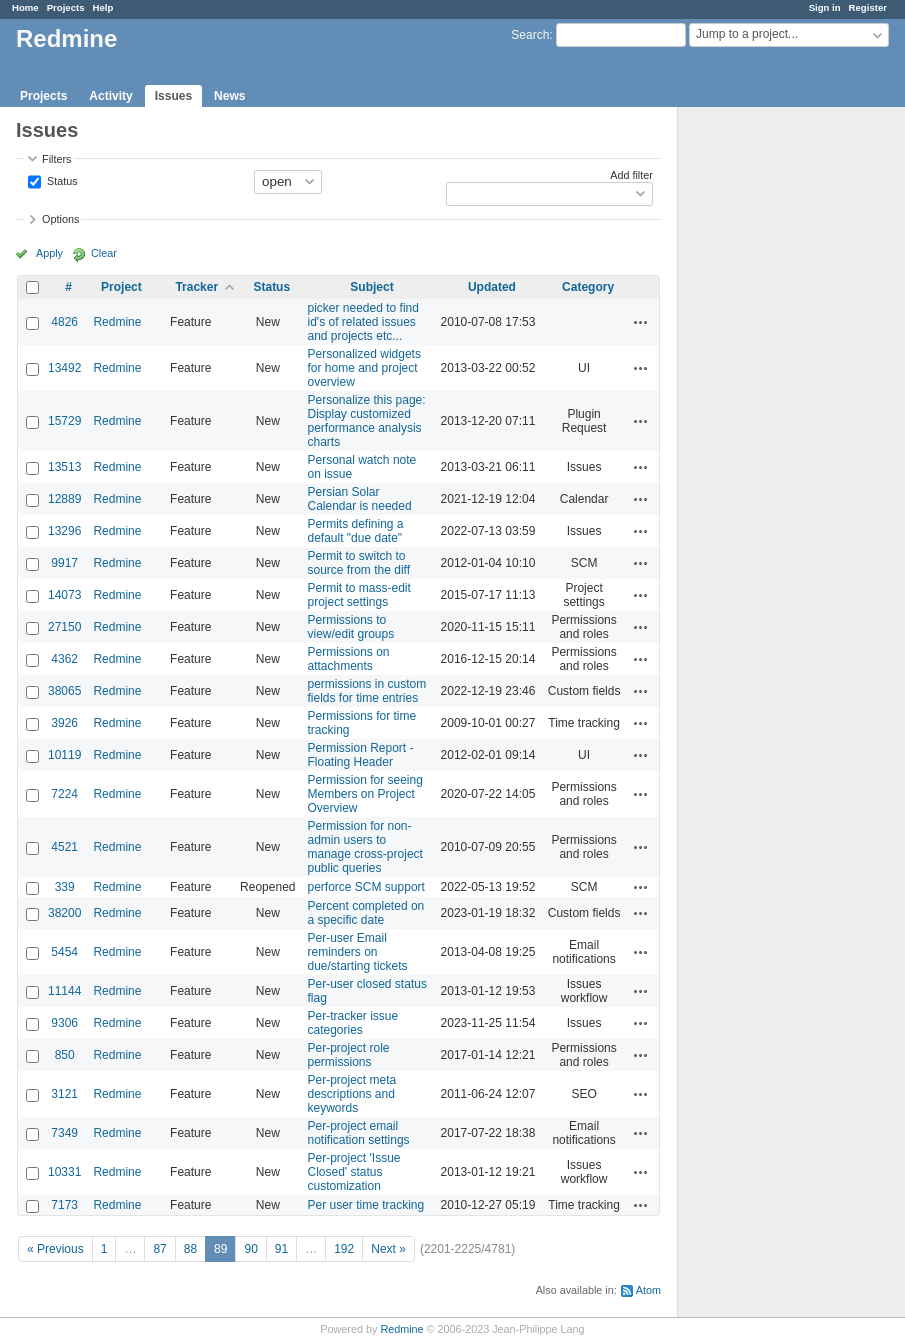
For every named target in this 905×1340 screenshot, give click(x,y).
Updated (492, 287)
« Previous (55, 1249)
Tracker (196, 287)
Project (121, 287)
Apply (49, 253)
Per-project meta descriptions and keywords (352, 1094)
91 (281, 1249)
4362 (64, 659)
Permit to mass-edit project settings (359, 595)
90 (250, 1249)
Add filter (631, 175)
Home (25, 7)
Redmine (117, 322)
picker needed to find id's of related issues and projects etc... (363, 322)
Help (103, 7)
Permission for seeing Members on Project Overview (365, 794)
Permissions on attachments (349, 659)
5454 (64, 952)
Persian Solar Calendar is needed (360, 499)
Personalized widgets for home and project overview (364, 368)
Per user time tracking (366, 1205)
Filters (56, 159)
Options (60, 219)
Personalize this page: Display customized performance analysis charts (367, 421)
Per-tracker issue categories (353, 1023)
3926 (64, 723)
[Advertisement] (778, 421)
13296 (64, 531)
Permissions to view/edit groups (351, 627)
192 (344, 1249)
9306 (64, 1023)
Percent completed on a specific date (366, 913)
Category (588, 287)
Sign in (825, 7)
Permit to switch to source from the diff (359, 563)
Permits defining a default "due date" (356, 531)
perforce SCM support (366, 887)
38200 (64, 913)
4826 (64, 322)
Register (868, 7)
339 (65, 887)
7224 (64, 794)
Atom (648, 1290)
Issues (173, 96)
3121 (64, 1094)
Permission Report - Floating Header (361, 755)
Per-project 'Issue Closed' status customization (354, 1172)
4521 (64, 847)
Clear (104, 253)
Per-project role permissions (349, 1055)
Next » (388, 1249)
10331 (64, 1172)
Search (530, 35)
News (229, 96)
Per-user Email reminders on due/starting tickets (358, 952)
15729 (64, 421)
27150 (64, 627)
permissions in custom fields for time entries (367, 691)
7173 (64, 1205)
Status (61, 180)
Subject (371, 287)
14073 (64, 595)
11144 (64, 991)
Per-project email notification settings (359, 1133)
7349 (64, 1133)
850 (65, 1055)
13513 (64, 467)
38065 (64, 691)
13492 (64, 368)
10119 (64, 755)
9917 (64, 563)
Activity (110, 96)
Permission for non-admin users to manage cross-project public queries (365, 847)
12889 (64, 499)
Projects (66, 7)
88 (190, 1249)
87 (159, 1249)
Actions (641, 322)
